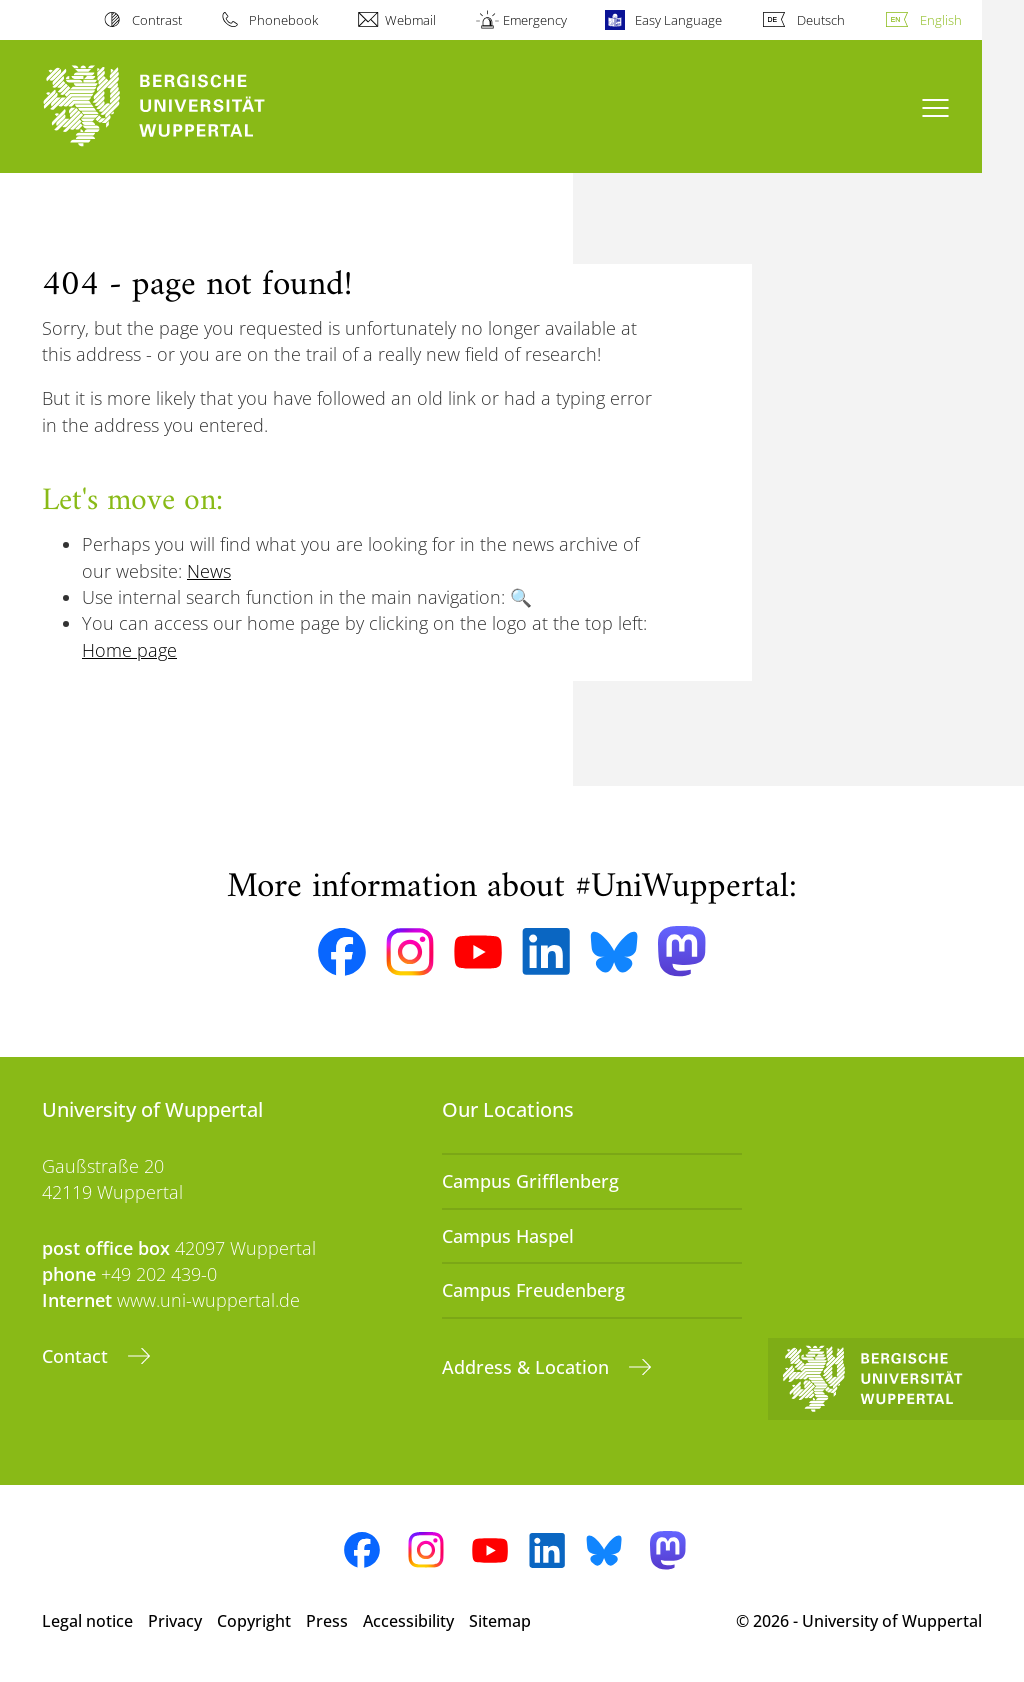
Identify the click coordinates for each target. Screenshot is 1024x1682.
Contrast (157, 20)
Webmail (410, 20)
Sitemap (500, 1621)
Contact (77, 1356)
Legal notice (87, 1621)
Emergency (535, 20)
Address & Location (528, 1367)
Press (327, 1621)
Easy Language (678, 20)
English (941, 20)
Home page (129, 650)
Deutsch (821, 20)
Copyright (254, 1621)
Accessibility (408, 1621)
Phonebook (283, 20)
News (209, 571)
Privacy (175, 1621)
